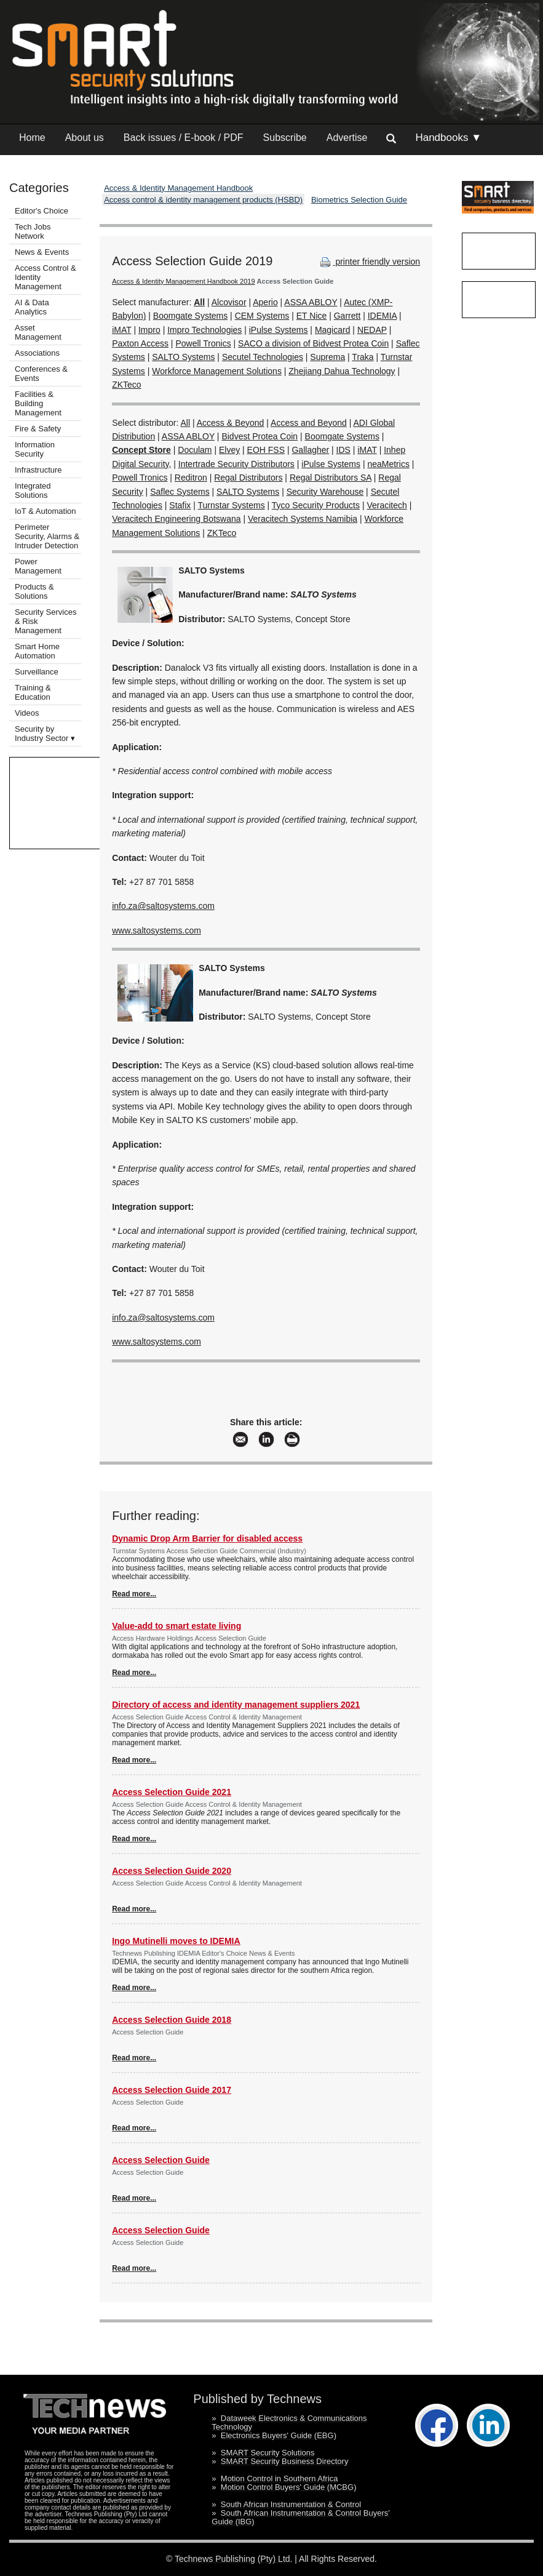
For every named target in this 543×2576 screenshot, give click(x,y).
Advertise (347, 137)
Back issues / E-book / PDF (184, 137)
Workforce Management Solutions (217, 371)
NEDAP (372, 330)
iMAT (121, 330)
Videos (27, 713)
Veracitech (386, 505)
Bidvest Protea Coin (259, 436)
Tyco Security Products (316, 505)
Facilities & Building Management (38, 403)
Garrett (347, 316)
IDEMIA (382, 316)
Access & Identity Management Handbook (178, 188)
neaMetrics (388, 464)
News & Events (42, 252)
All (185, 423)
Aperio (265, 302)
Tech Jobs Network (33, 231)
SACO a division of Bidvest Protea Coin (313, 343)
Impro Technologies (204, 330)
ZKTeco (126, 385)
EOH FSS (266, 450)
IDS (343, 450)
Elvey (229, 450)
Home (32, 137)
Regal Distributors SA (330, 477)
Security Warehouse (325, 492)
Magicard (333, 330)
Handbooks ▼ (448, 137)
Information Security (35, 449)
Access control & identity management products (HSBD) (203, 199)
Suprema (327, 357)
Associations (37, 353)
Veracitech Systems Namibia (302, 519)
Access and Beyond (309, 423)
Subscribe (285, 137)
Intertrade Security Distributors (236, 464)
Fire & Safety (38, 428)
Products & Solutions (34, 591)
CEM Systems (262, 316)
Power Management (38, 566)
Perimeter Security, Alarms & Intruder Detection (47, 536)
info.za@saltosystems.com (163, 906)
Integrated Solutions (33, 490)
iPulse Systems (278, 330)
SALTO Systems (183, 357)
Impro (149, 330)
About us (84, 137)
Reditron (191, 477)
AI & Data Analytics (32, 307)
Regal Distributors (248, 477)
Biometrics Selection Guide (359, 199)
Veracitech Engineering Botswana (176, 519)
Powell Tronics (203, 343)
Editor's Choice (41, 210)
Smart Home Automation (37, 651)
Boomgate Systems (190, 316)
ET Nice (311, 316)
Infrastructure (38, 469)
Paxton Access (140, 343)
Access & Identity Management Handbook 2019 (183, 281)
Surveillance (36, 671)
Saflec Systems (179, 492)
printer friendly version (369, 261)
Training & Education (33, 692)
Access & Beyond (230, 423)
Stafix (180, 505)
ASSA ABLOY (310, 302)
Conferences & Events (41, 373)
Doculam (195, 450)
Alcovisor (229, 302)
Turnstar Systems (231, 505)
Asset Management (38, 332)
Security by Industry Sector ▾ (45, 733)
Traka (362, 357)
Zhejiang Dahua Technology (341, 371)
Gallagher (310, 450)
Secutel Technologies (262, 357)
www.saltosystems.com (156, 930)
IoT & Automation (45, 511)
